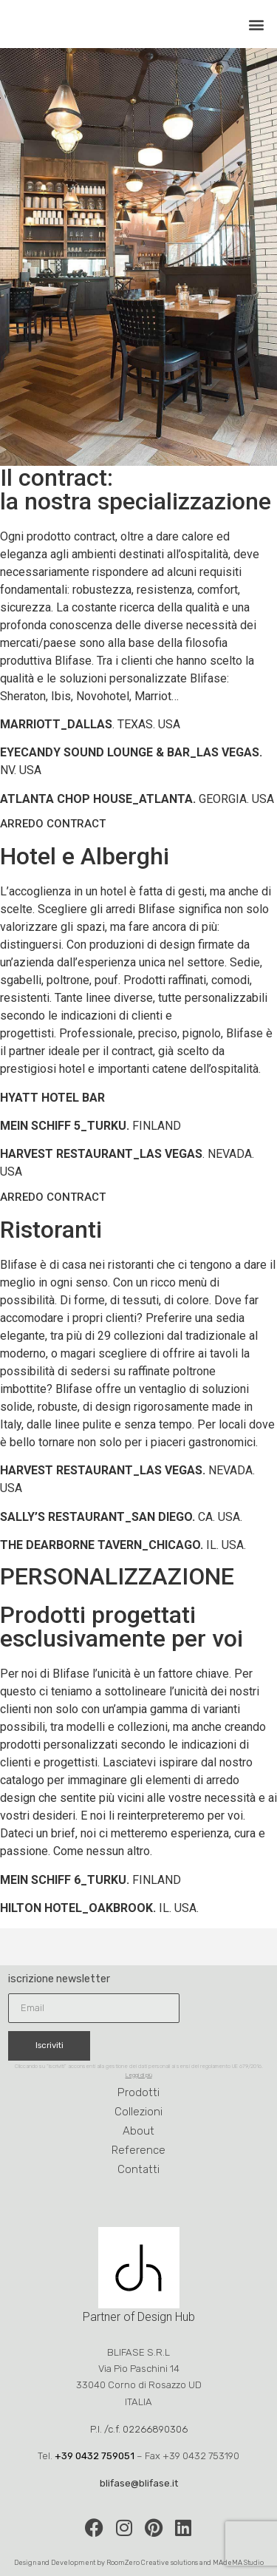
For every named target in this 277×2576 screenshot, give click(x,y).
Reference (138, 2150)
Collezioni (138, 2111)
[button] (256, 24)
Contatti (138, 2169)
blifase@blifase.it (139, 2483)
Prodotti (138, 2092)
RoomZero (123, 2562)
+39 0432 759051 (94, 2455)
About (138, 2131)
